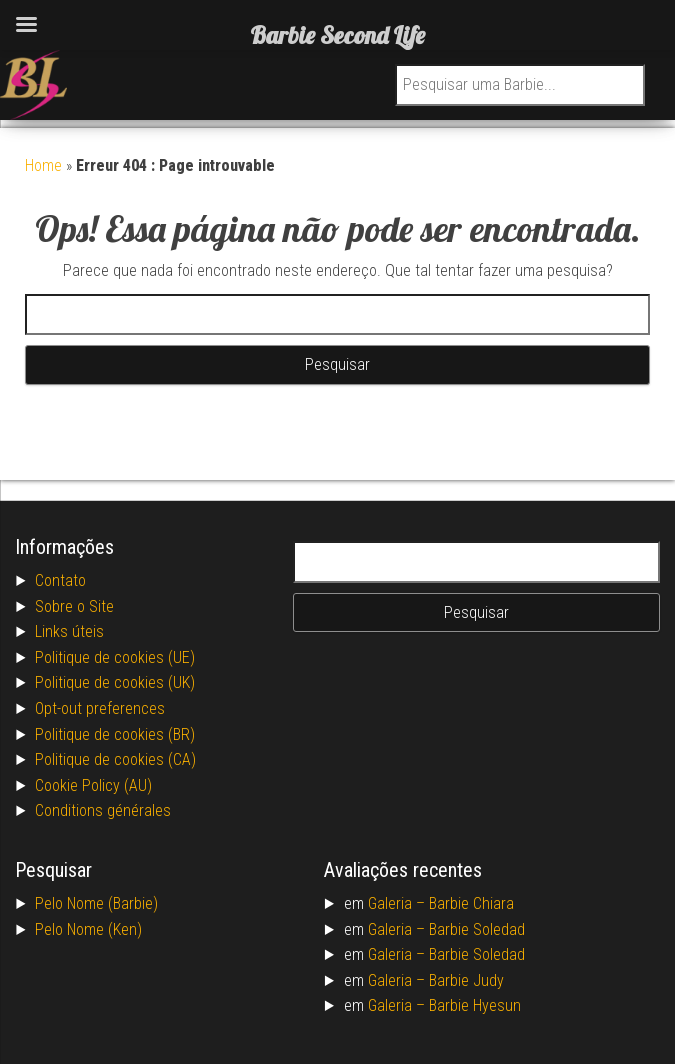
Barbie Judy (466, 980)
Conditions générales (103, 810)
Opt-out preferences (100, 708)
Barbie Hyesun (475, 1005)
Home (43, 165)
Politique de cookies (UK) (115, 682)
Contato (60, 580)
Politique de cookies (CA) (115, 759)
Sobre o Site (74, 606)
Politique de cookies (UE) (115, 657)
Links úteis (69, 631)
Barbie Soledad (477, 929)
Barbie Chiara (471, 903)
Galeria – (398, 903)
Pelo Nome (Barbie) (96, 903)
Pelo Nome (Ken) (88, 929)
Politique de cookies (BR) (115, 734)
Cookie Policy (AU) (93, 785)
